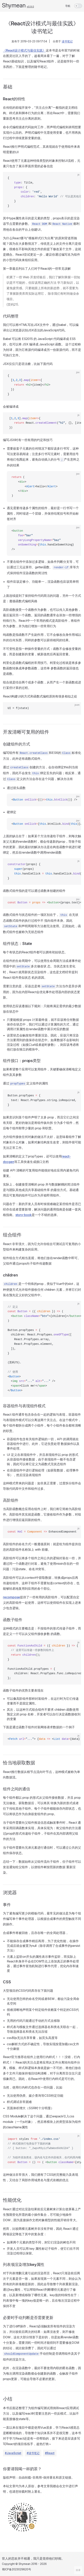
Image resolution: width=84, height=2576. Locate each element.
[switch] (78, 6)
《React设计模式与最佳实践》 (24, 50)
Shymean (14, 5)
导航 (67, 5)
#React (50, 2453)
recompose (11, 1597)
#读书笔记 (33, 2453)
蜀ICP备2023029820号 (16, 2569)
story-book (23, 1215)
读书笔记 (67, 41)
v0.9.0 (30, 6)
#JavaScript (13, 2453)
